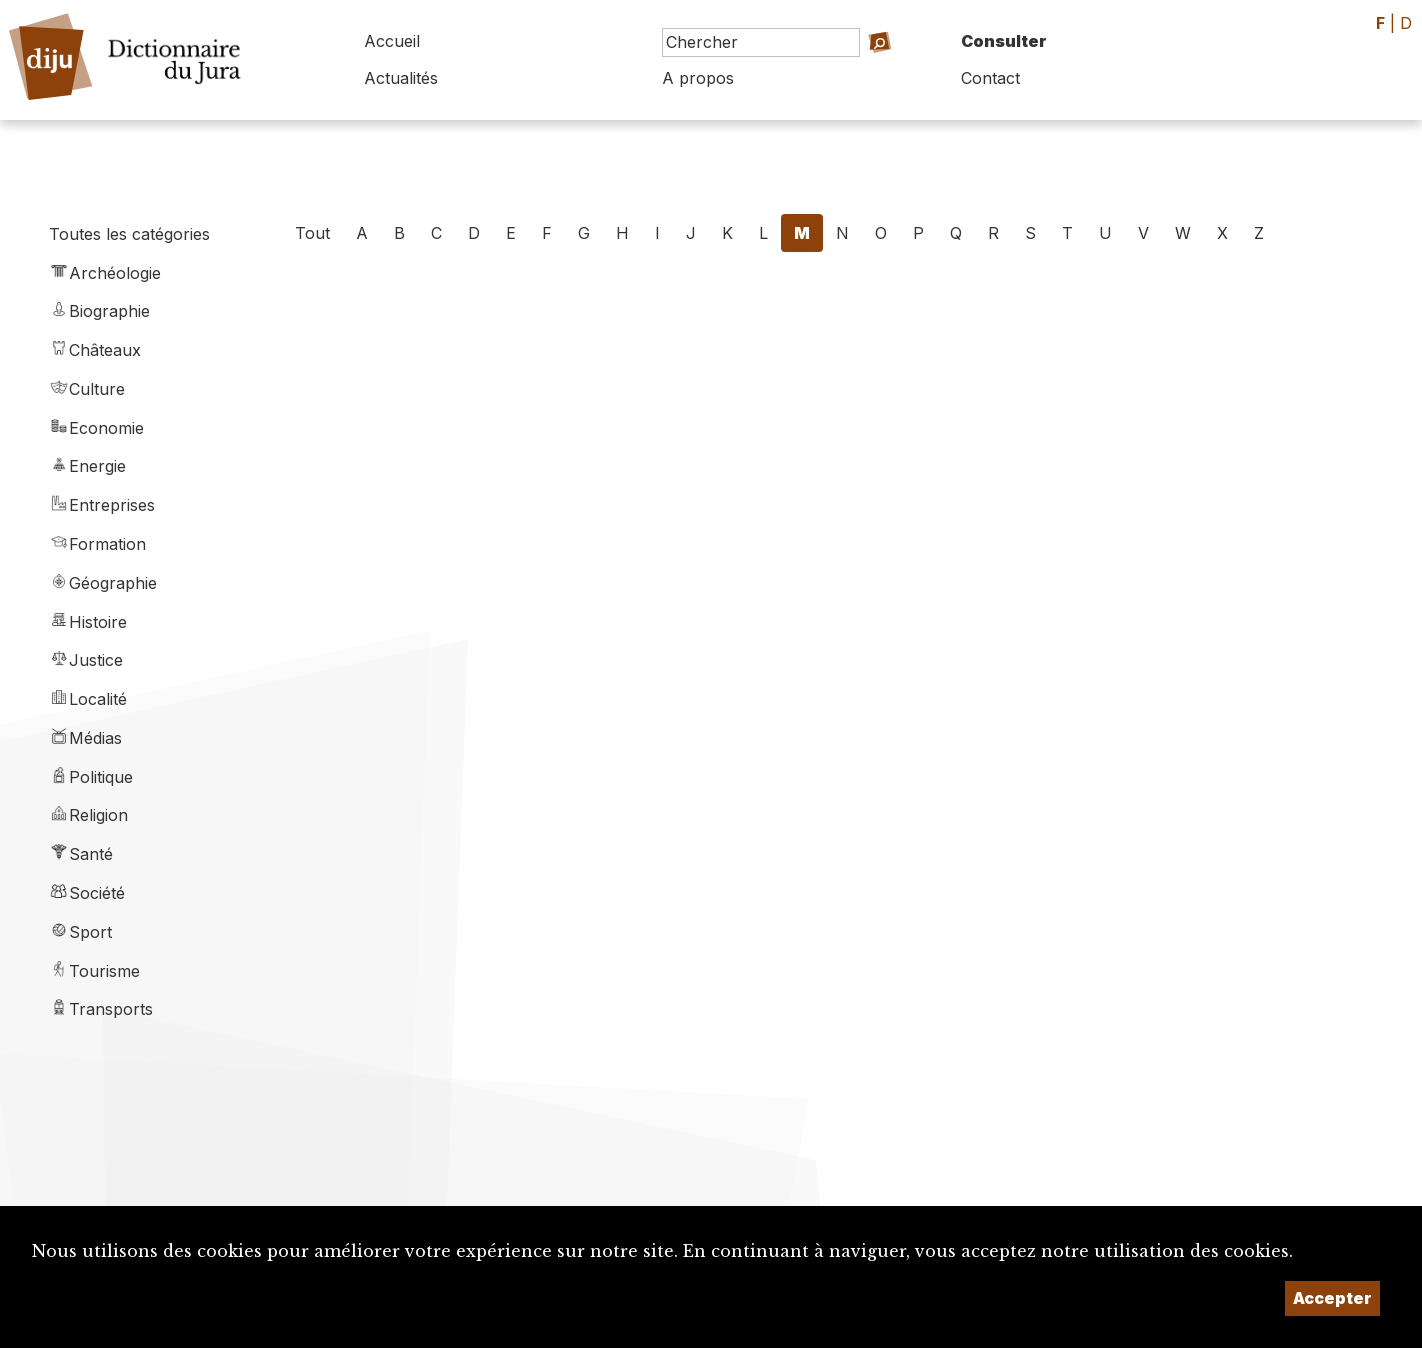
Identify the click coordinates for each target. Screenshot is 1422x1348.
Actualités (401, 78)
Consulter (1004, 41)
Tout (312, 233)
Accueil (392, 41)
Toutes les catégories (129, 234)
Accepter (1332, 1298)
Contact (990, 78)
